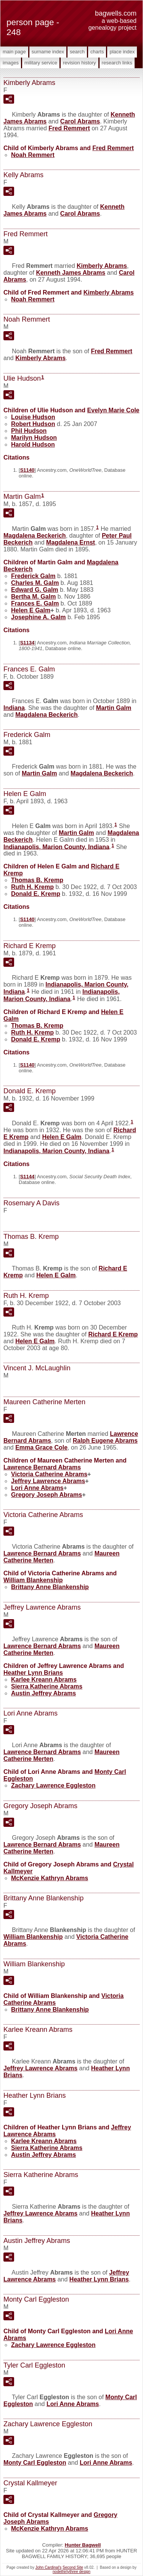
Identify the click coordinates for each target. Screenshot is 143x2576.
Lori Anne (37, 1488)
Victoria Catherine (49, 1474)
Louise (33, 417)
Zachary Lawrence (53, 1785)
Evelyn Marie (113, 410)
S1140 (27, 470)
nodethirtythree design (71, 2572)
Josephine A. (38, 617)
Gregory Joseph (46, 1494)
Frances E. (35, 603)
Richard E (113, 1334)
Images (11, 63)
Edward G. (34, 589)
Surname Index (48, 51)
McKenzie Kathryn (49, 1878)
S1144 (27, 1176)
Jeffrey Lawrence (48, 1481)
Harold (33, 444)
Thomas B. (37, 880)
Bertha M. (33, 596)
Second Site (73, 2567)
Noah (33, 155)
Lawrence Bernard (42, 1467)
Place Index (122, 51)
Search (77, 51)
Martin (113, 708)
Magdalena (34, 535)
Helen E (30, 610)
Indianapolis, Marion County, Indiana (56, 846)
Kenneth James (70, 272)
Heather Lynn (33, 1672)
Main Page (14, 51)
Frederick (33, 576)
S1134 (27, 643)
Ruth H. (32, 887)
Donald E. (35, 894)
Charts (97, 51)
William (33, 1580)
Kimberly (102, 266)
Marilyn (34, 437)
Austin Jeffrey (43, 1693)
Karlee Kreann (44, 1679)
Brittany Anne (50, 1587)
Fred (69, 128)
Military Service (40, 63)
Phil (29, 431)
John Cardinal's (48, 2567)
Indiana (14, 708)
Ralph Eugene (105, 1440)
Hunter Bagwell (83, 2545)
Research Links (117, 63)
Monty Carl (34, 2462)
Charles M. (35, 583)
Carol (80, 121)
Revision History (79, 63)
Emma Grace (41, 1447)
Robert (33, 424)
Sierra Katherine (46, 1686)
